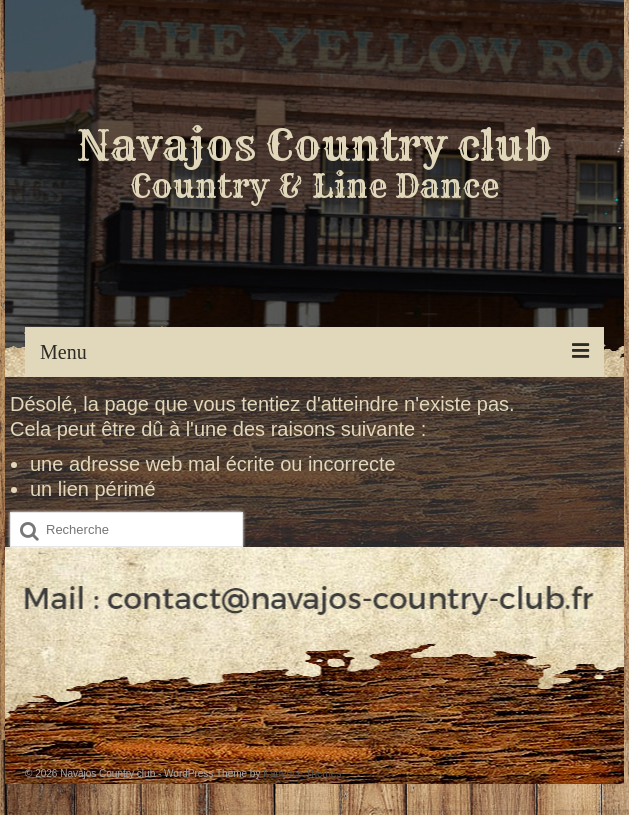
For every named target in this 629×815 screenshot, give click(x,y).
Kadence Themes (302, 773)
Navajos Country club (314, 145)
